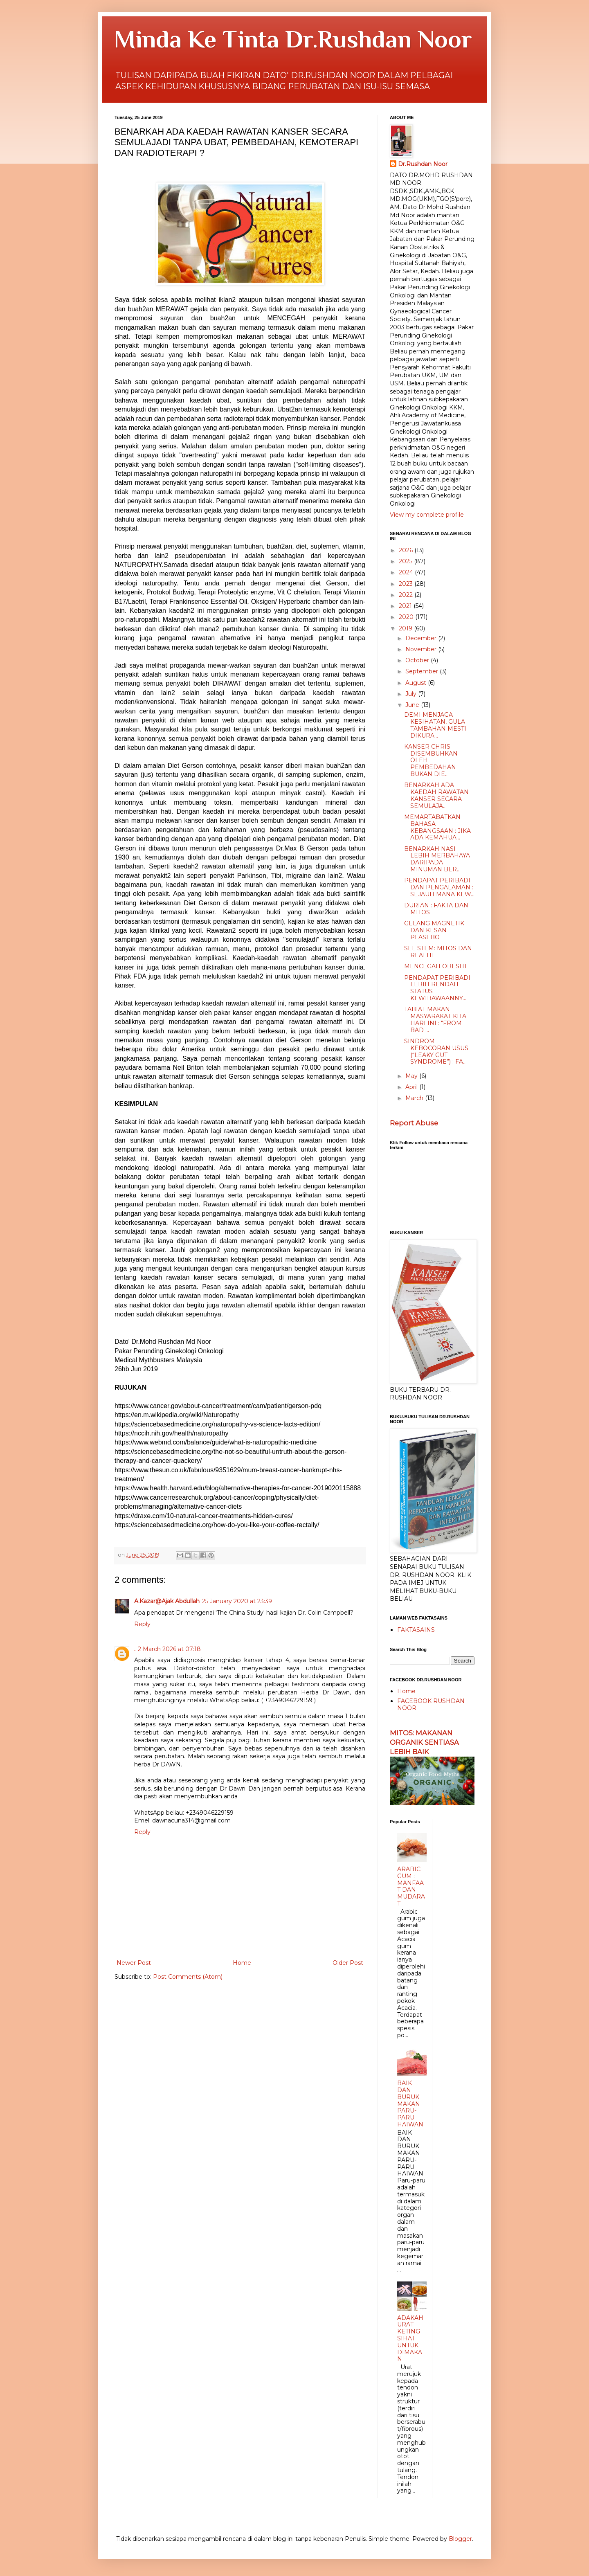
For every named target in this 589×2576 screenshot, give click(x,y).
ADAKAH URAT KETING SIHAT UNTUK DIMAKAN (410, 2338)
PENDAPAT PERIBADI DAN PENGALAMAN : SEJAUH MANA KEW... (439, 887)
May (412, 1076)
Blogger (460, 2538)
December (421, 638)
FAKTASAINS (416, 1629)
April (412, 1087)
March (415, 1098)
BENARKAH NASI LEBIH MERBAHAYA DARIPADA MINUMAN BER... (437, 859)
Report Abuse (414, 1123)
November (421, 649)
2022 (406, 594)
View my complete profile (427, 514)
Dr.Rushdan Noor (422, 164)
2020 (407, 617)
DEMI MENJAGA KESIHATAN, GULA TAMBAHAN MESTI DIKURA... (435, 725)
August (416, 682)
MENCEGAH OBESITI (435, 966)
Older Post (348, 1962)
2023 (406, 583)
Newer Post (134, 1962)
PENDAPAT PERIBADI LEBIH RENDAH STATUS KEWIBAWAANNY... (437, 988)
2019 (406, 628)
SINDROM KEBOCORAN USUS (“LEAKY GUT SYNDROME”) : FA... (436, 1051)
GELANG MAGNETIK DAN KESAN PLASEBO (434, 930)
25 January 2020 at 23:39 (237, 1601)
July (411, 693)
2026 (406, 550)
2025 (406, 561)
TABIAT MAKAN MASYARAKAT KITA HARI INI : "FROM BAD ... (435, 1019)
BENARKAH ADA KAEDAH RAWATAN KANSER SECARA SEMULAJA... (436, 795)
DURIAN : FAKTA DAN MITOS (436, 909)
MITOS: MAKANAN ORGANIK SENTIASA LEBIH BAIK (424, 1742)
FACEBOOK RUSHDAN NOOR (431, 1704)
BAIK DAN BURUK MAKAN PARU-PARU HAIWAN (410, 2103)
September (422, 671)
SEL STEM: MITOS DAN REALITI (438, 952)
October (418, 660)
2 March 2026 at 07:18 (169, 1649)
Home (242, 1962)
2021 (406, 606)
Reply (142, 1624)
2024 (407, 572)
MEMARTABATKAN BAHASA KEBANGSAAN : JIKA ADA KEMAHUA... (437, 827)
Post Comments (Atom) (188, 1976)
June (413, 705)
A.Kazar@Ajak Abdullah (167, 1601)
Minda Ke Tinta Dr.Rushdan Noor (293, 39)
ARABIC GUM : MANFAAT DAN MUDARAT (411, 1886)
